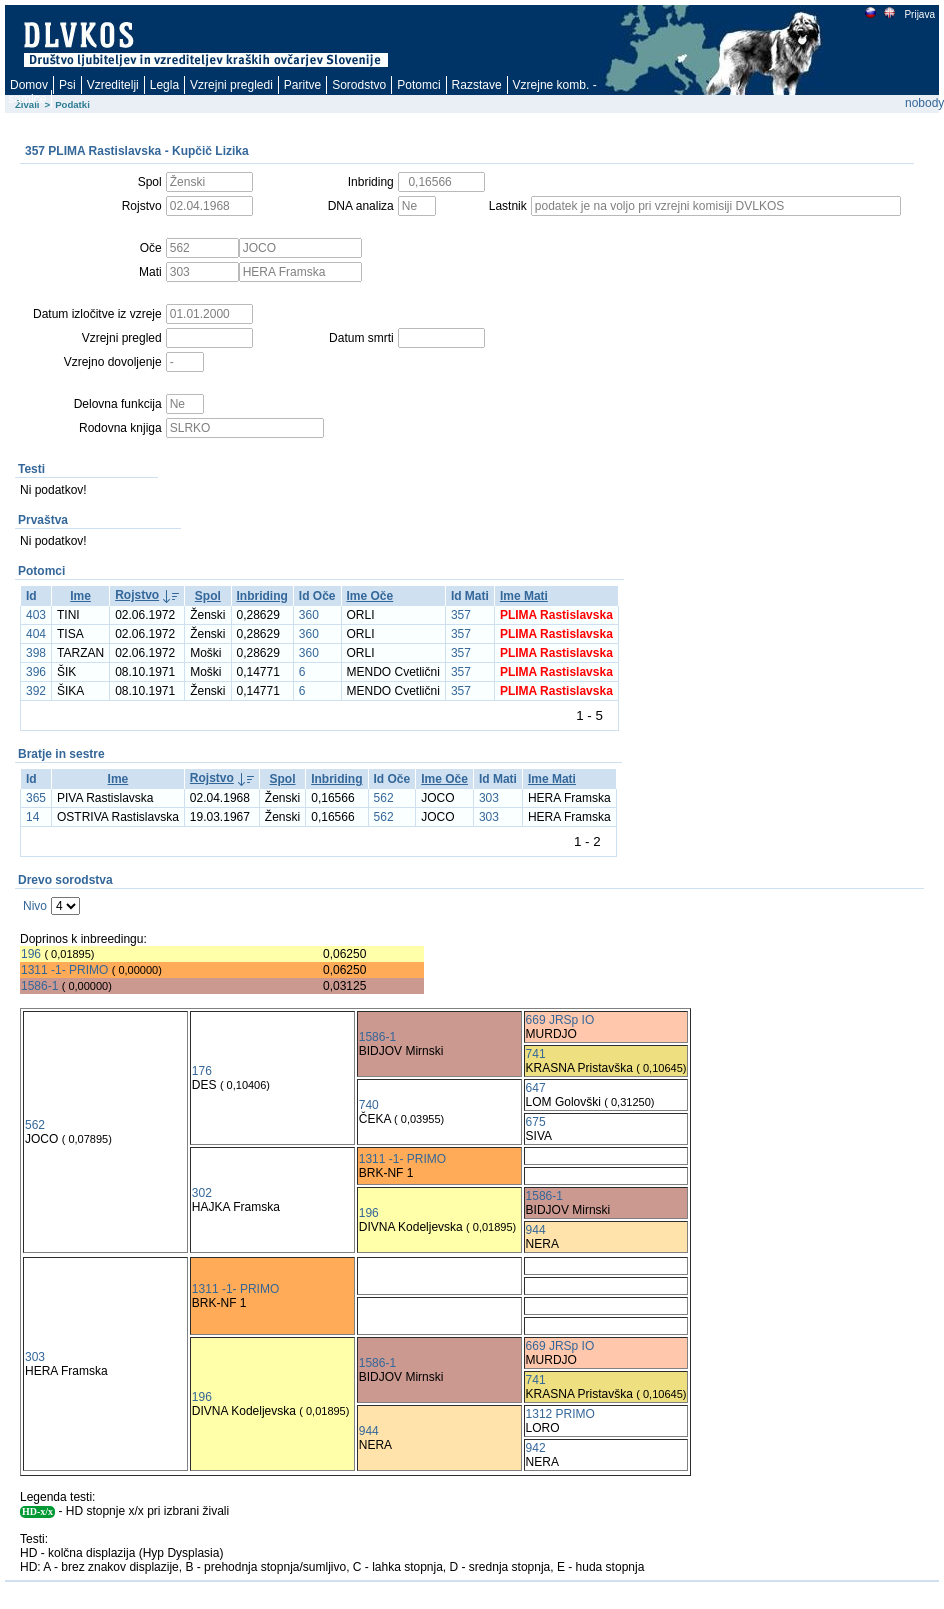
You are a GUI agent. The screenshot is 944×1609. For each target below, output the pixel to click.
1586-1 (39, 986)
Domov (29, 85)
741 (536, 1054)
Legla (164, 85)
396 (36, 672)
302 (202, 1193)
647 (536, 1088)
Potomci (418, 85)
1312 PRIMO (560, 1414)
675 (536, 1122)
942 (536, 1448)
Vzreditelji (113, 85)
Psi (67, 85)
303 (489, 798)
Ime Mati (524, 596)
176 (202, 1071)
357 (461, 615)
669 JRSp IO (560, 1020)
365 (36, 798)
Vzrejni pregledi (231, 85)
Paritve (302, 85)
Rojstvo (137, 595)
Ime (80, 596)
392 (36, 691)
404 (36, 634)
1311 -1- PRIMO (64, 970)
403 (36, 615)
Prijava (919, 14)
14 (32, 817)
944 (536, 1230)
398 (36, 653)
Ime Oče (370, 596)
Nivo (35, 906)
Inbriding (262, 596)
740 (369, 1105)
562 (384, 798)
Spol (208, 596)
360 (309, 615)
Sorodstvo (359, 85)
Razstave (477, 85)
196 (31, 954)
